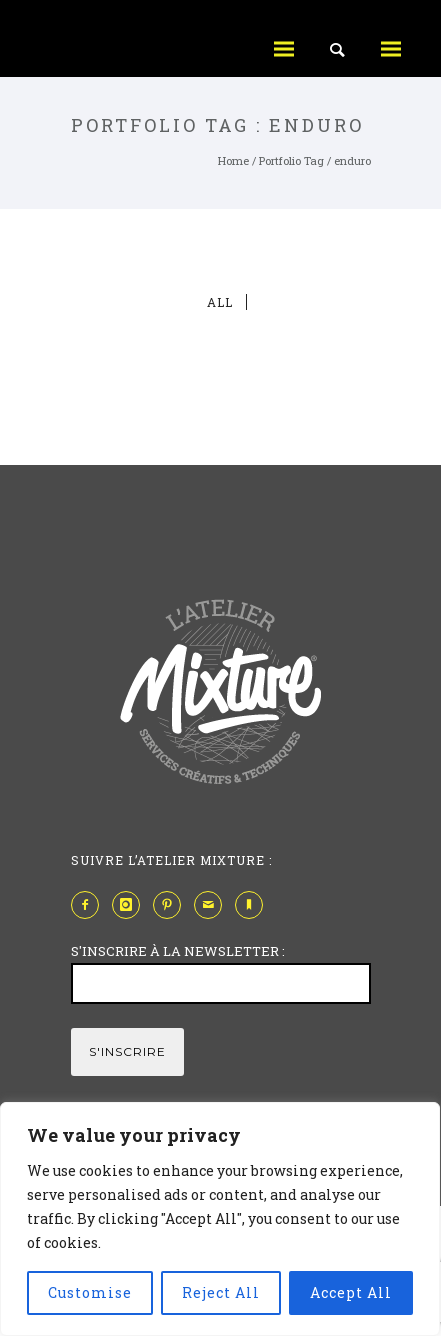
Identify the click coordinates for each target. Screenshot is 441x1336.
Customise (90, 1292)
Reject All (221, 1292)
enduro (352, 160)
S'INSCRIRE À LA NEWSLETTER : (178, 951)
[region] (220, 1219)
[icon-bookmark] (254, 905)
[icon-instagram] (131, 905)
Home (233, 160)
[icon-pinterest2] (172, 905)
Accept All (351, 1292)
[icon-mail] (213, 905)
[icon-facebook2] (90, 905)
